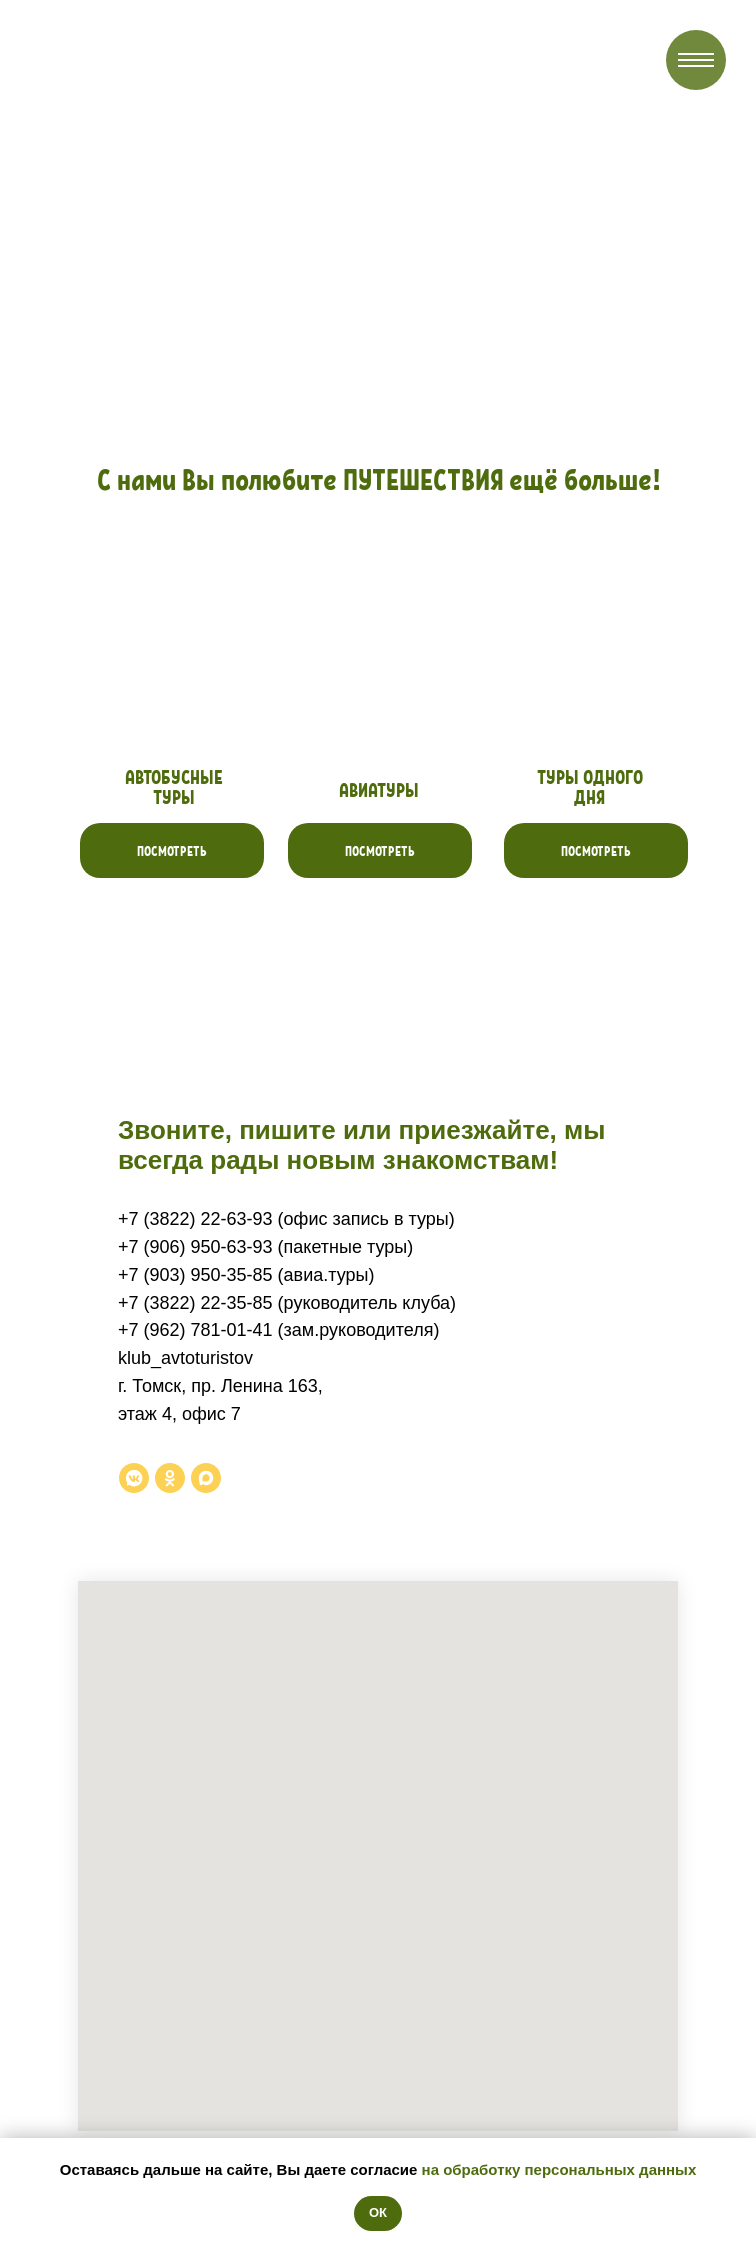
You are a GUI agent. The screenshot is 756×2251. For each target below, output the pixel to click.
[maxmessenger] (206, 1478)
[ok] (170, 1478)
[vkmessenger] (134, 1478)
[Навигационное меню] (696, 60)
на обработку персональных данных (559, 2169)
